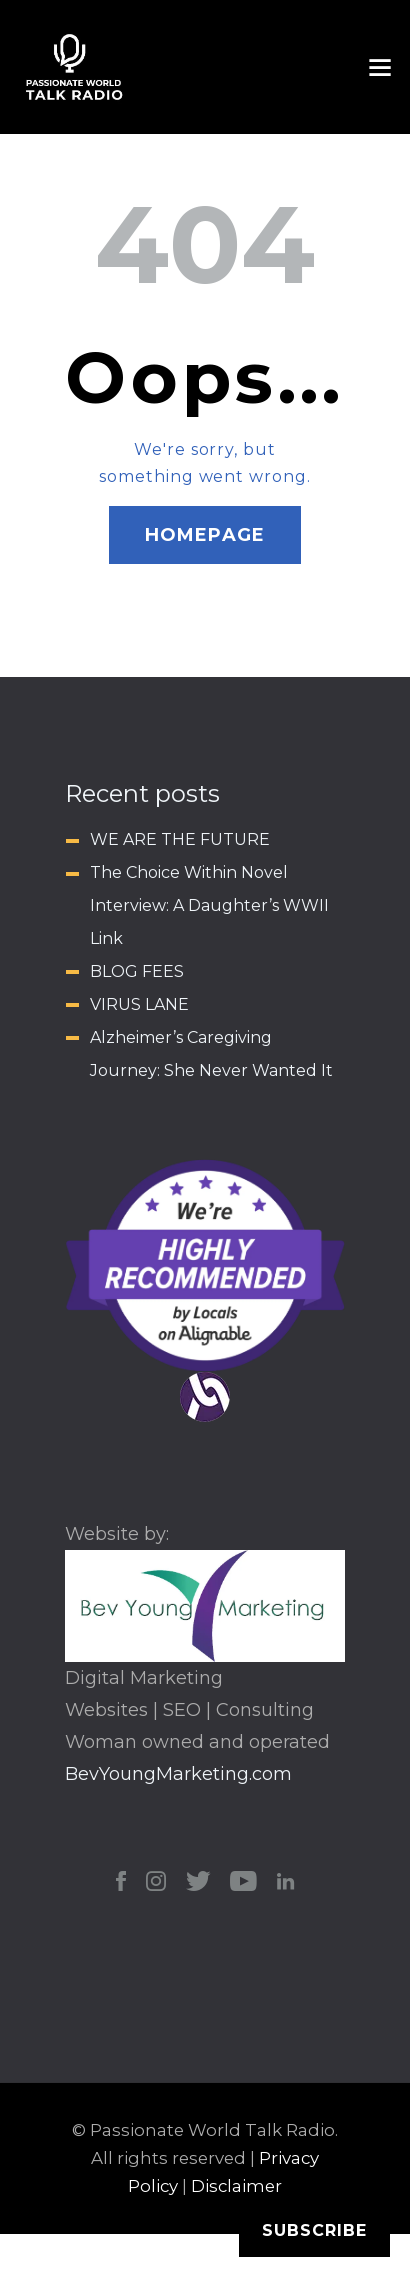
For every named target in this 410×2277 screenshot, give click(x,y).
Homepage (205, 535)
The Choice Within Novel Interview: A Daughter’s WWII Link (209, 905)
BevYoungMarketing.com (178, 1774)
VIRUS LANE (139, 1004)
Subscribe (314, 2230)
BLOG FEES (137, 971)
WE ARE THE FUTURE (180, 839)
